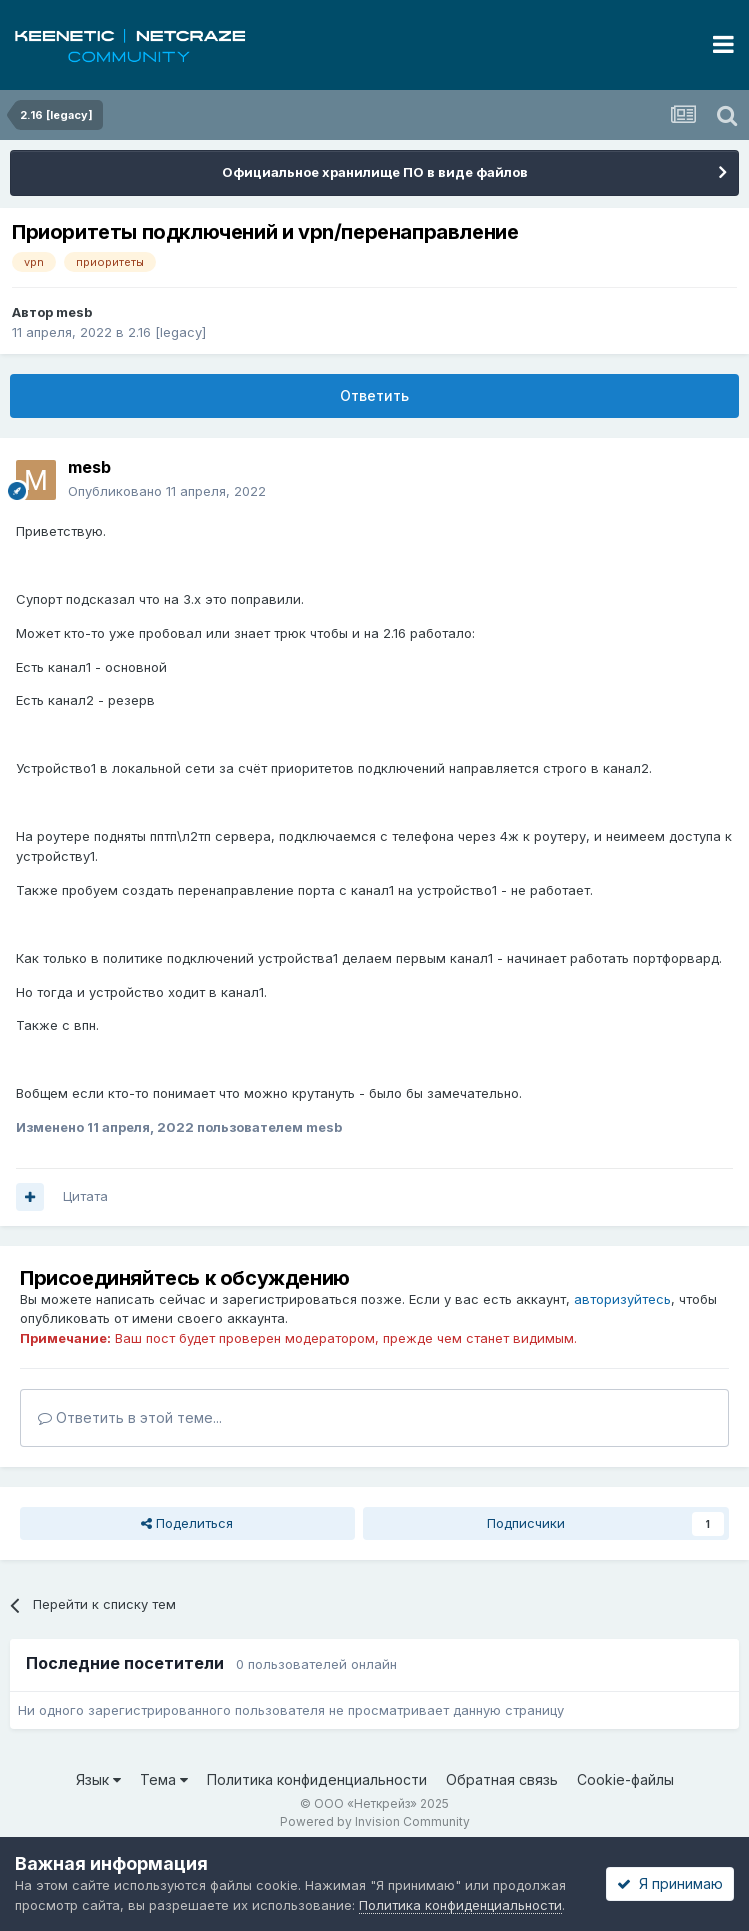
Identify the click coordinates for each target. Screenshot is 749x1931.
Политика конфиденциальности (317, 1779)
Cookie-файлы (625, 1779)
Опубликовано (167, 491)
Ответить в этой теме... (130, 1417)
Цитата (85, 1196)
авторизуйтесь (622, 1299)
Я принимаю (670, 1883)
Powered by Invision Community (375, 1821)
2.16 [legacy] (167, 332)
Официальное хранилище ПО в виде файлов (375, 172)
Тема (164, 1779)
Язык (98, 1779)
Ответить (374, 395)
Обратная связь (502, 1779)
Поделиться (187, 1523)
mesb (74, 312)
